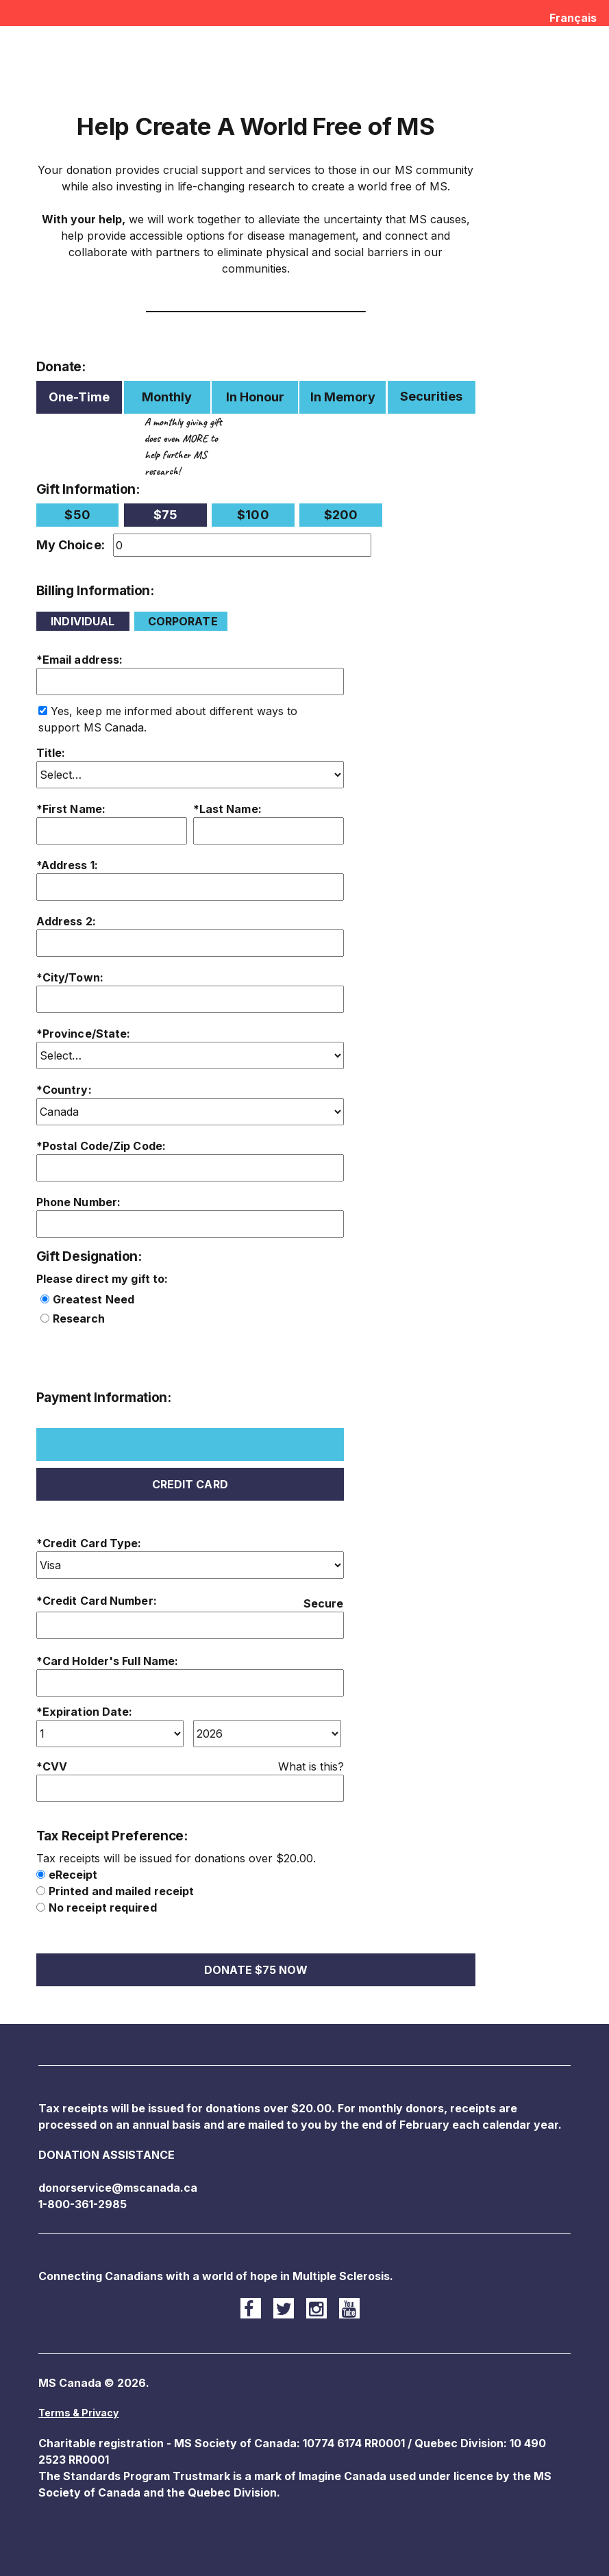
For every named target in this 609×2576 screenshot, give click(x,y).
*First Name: (70, 809)
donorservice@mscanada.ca (117, 2187)
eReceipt (73, 1874)
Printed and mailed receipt (122, 1891)
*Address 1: (67, 865)
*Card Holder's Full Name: (107, 1661)
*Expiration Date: (84, 1711)
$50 (77, 515)
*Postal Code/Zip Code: (101, 1146)
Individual (82, 621)
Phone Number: (78, 1202)
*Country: (64, 1090)
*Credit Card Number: (96, 1601)
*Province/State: (83, 1033)
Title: (51, 753)
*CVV (51, 1766)
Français (573, 18)
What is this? (311, 1766)
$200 (341, 515)
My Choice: (70, 545)
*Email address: (79, 659)
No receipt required (103, 1907)
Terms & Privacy (78, 2412)
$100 (253, 515)
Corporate (183, 621)
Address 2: (66, 921)
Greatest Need (93, 1299)
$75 (165, 515)
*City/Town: (69, 977)
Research (79, 1318)
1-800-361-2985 (82, 2204)
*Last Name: (227, 809)
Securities (431, 396)
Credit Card (190, 1484)
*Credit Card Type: (89, 1543)
